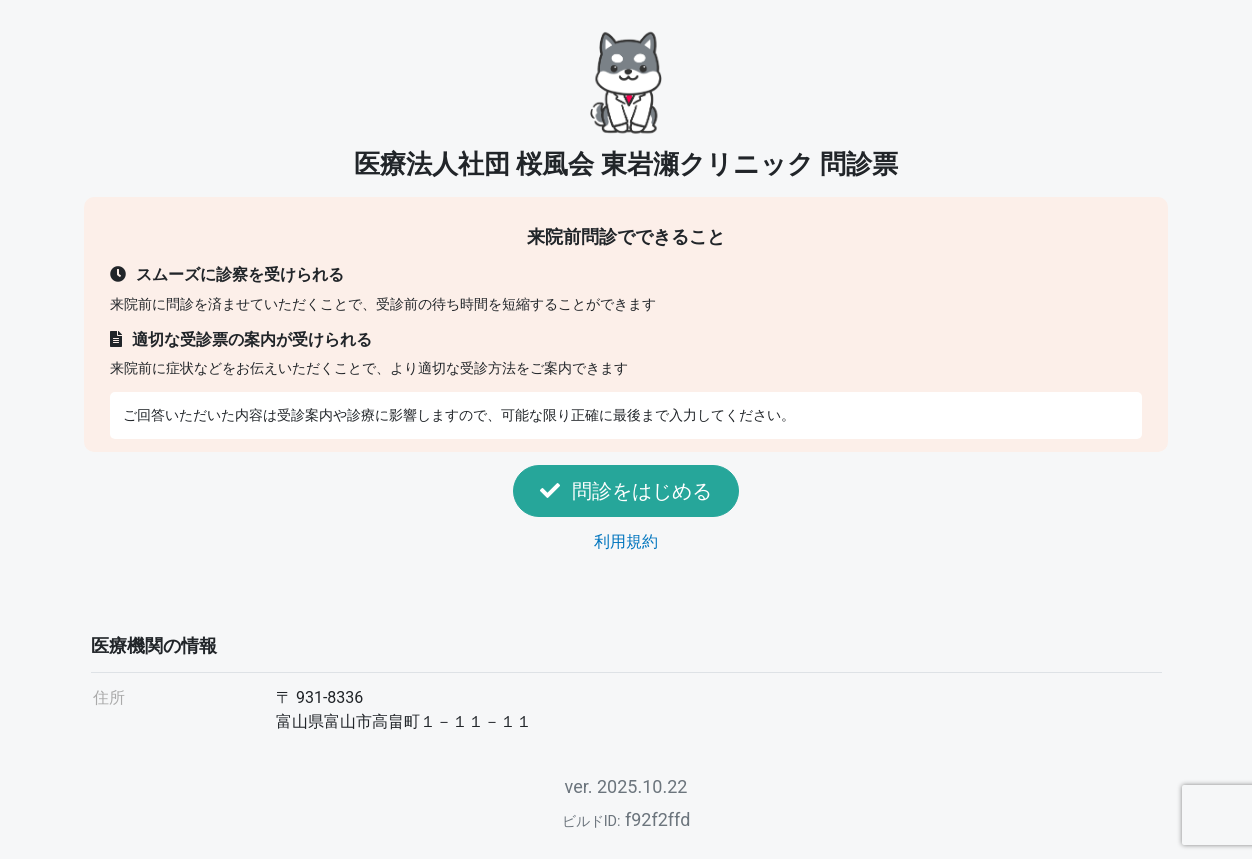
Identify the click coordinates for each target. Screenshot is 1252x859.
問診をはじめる (625, 491)
